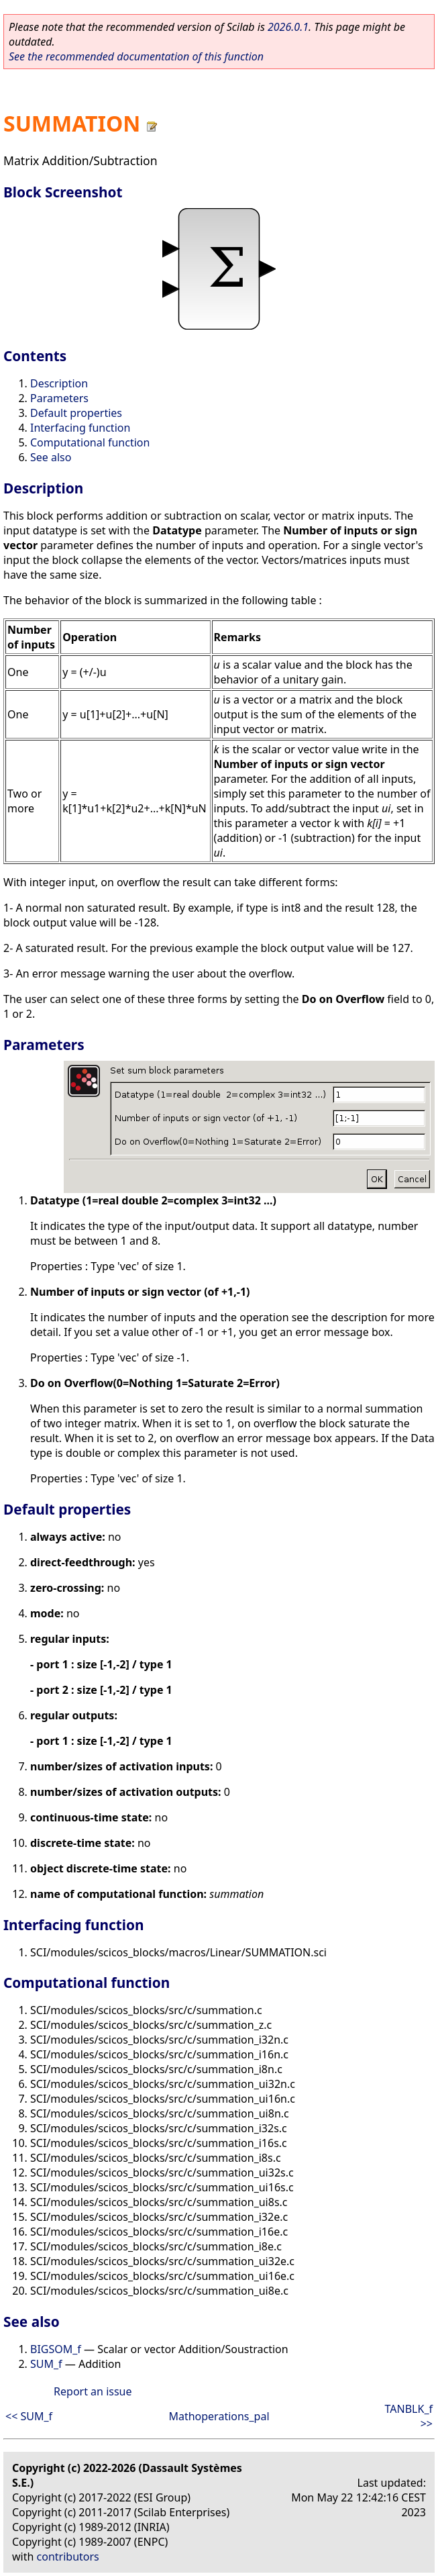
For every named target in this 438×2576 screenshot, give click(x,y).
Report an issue (92, 2391)
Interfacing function (80, 427)
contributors (68, 2556)
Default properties (76, 413)
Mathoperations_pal (218, 2416)
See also (50, 457)
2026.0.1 (288, 26)
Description (59, 383)
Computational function (90, 442)
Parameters (59, 398)
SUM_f (46, 2363)
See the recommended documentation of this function (136, 56)
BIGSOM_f (55, 2349)
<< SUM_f (28, 2416)
